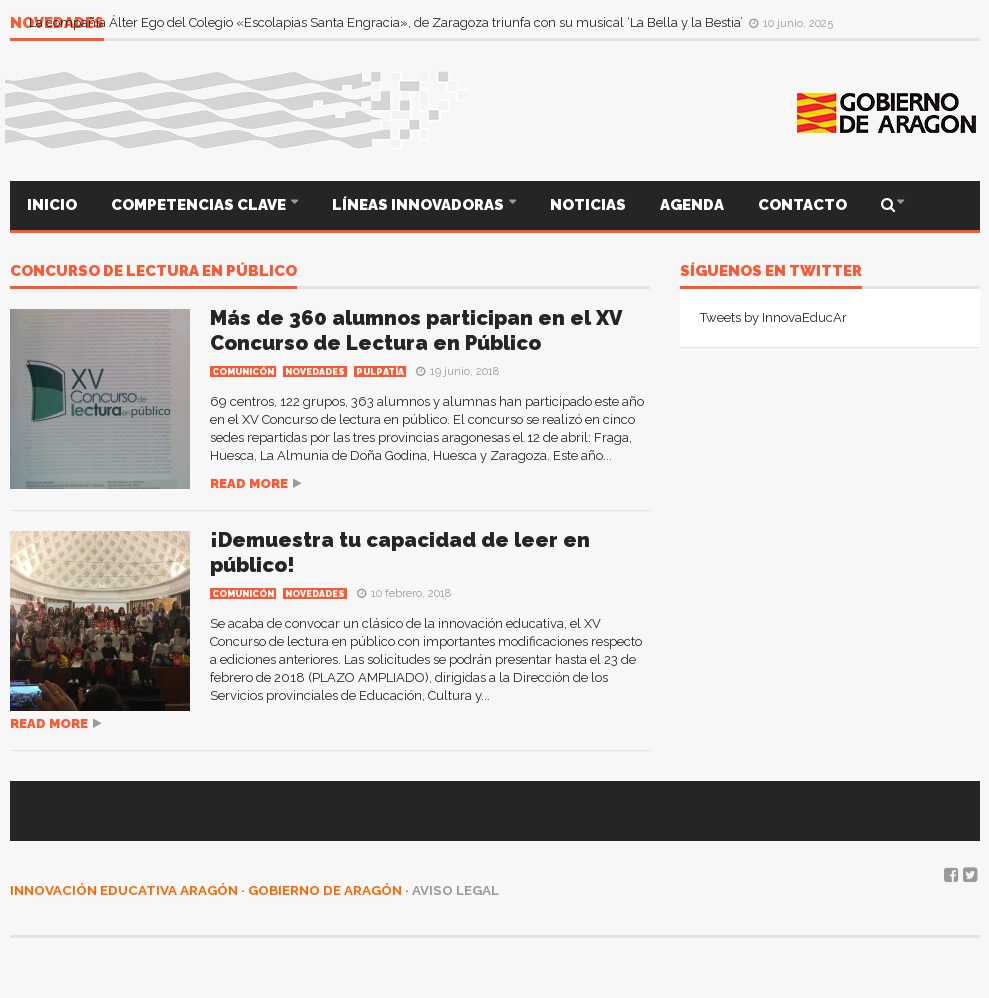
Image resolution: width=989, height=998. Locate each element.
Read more (249, 483)
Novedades (315, 372)
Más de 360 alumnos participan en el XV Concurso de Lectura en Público (415, 330)
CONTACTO (802, 205)
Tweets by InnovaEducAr (773, 317)
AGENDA (692, 205)
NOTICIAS (588, 205)
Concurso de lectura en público (153, 272)
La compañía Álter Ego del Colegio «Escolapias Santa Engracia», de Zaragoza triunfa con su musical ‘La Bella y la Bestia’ (387, 22)
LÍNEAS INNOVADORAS (419, 205)
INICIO (52, 205)
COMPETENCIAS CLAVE (200, 205)
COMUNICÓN (243, 372)
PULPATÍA (380, 372)
